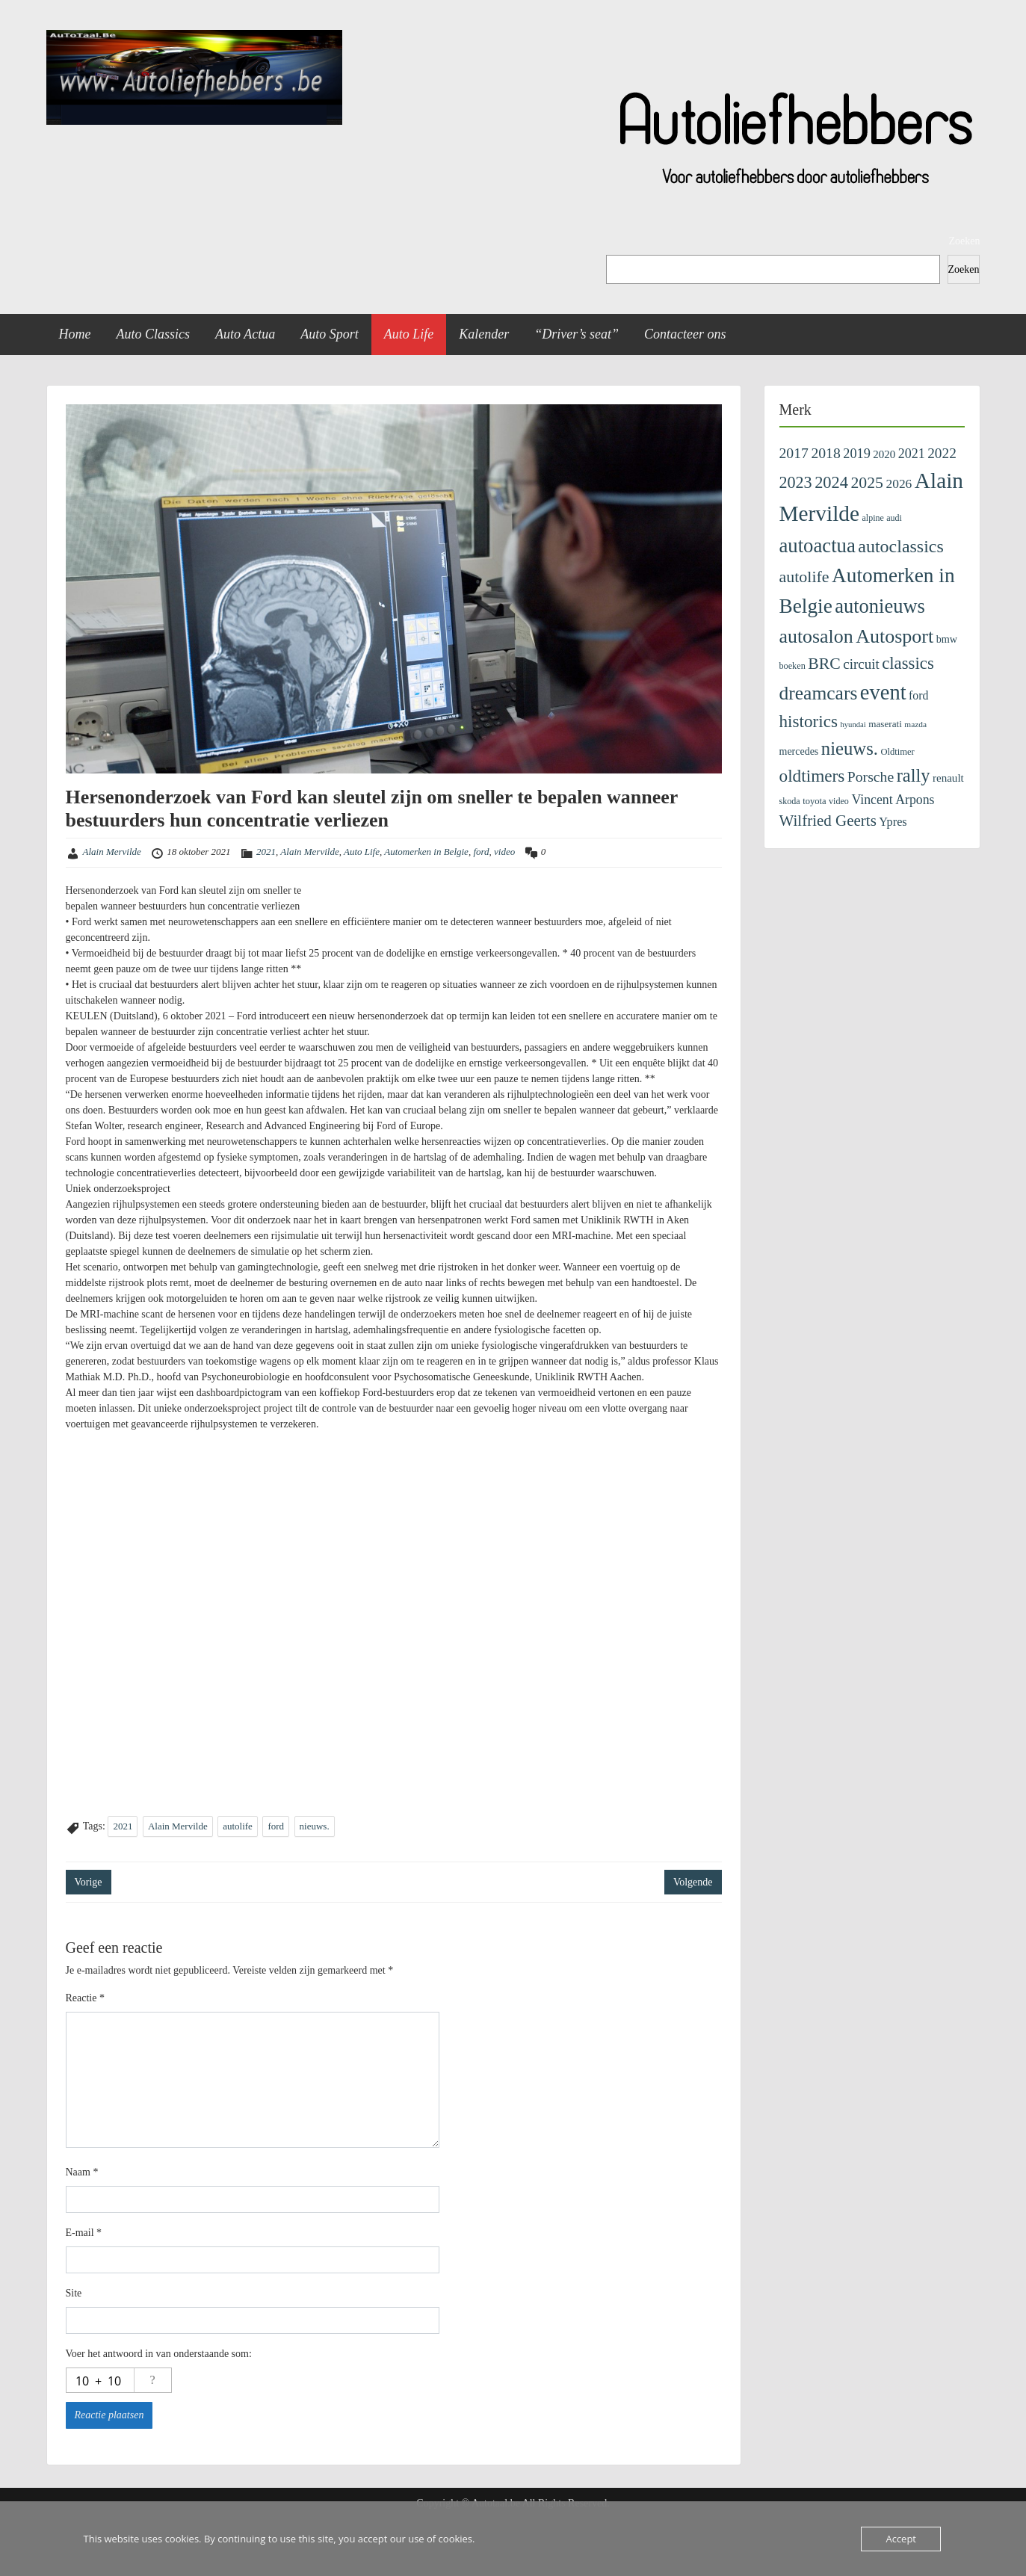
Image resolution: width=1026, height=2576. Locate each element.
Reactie (85, 1998)
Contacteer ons (685, 334)
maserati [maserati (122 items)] (885, 723)
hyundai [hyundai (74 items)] (852, 724)
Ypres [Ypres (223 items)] (892, 822)
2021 (266, 851)
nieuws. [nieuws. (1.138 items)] (849, 748)
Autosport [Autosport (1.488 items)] (894, 636)
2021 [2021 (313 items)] (911, 453)
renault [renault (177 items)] (948, 778)
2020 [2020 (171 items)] (884, 454)
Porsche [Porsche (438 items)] (870, 776)
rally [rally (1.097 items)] (913, 775)
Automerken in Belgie (426, 851)
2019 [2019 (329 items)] (857, 453)
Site (74, 2293)
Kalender (484, 334)
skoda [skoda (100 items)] (789, 801)
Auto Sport (329, 334)
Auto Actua (245, 334)
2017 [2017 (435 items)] (794, 453)
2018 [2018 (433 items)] (825, 453)
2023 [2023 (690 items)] (795, 482)
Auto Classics (154, 334)
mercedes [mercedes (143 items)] (799, 751)
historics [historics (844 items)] (808, 721)
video (504, 851)
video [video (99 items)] (839, 801)
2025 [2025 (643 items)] (867, 483)
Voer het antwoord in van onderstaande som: (159, 2353)
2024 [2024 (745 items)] (831, 482)
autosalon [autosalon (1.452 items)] (816, 636)
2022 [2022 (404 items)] (942, 453)
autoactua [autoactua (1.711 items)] (817, 545)
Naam (82, 2172)
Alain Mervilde (112, 851)
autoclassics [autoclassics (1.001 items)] (900, 546)
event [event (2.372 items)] (883, 692)
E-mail (84, 2232)
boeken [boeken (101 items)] (792, 666)
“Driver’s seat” (576, 334)
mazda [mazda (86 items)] (915, 724)
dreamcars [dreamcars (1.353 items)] (818, 693)
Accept (901, 2538)
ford (481, 851)
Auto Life (409, 334)
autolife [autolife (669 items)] (804, 576)
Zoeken (964, 241)
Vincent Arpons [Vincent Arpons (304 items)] (892, 799)
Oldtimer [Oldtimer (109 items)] (897, 752)
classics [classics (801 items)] (908, 663)
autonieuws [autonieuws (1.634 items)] (880, 606)
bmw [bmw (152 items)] (946, 639)
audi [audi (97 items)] (894, 518)
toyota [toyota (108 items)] (814, 801)
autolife (238, 1826)
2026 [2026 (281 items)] (899, 483)
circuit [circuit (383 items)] (861, 664)
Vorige (88, 1882)
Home (75, 334)
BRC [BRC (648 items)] (824, 664)
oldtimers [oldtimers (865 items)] (812, 775)
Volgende (693, 1882)
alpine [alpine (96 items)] (873, 518)
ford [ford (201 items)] (918, 695)
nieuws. (315, 1826)
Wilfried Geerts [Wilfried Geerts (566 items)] (828, 821)
